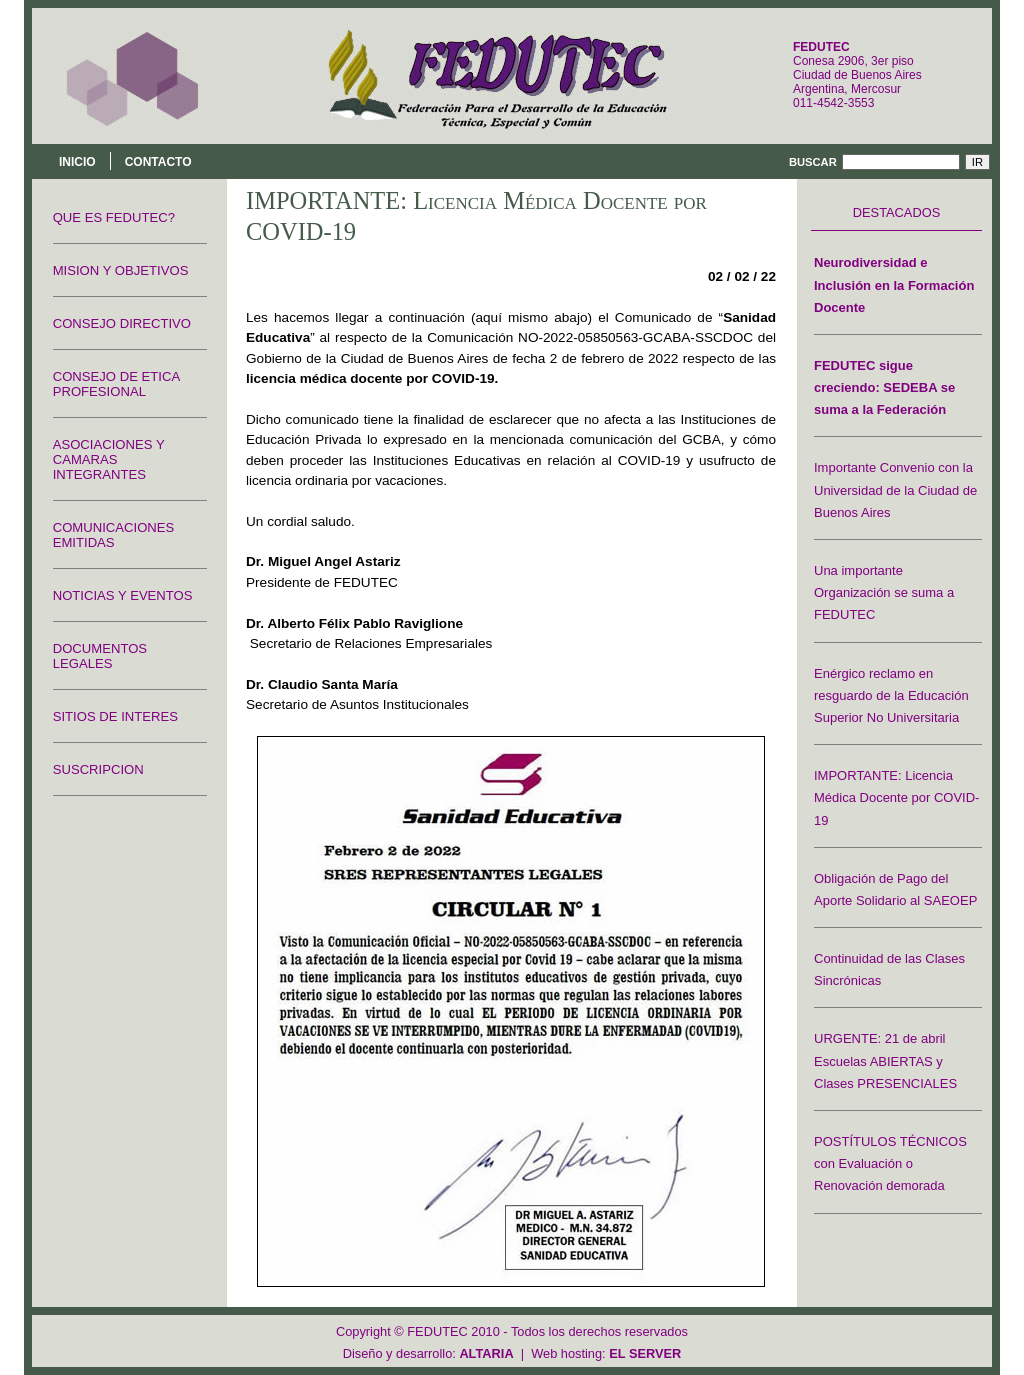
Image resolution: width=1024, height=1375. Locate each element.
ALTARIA (486, 1353)
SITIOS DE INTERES (115, 716)
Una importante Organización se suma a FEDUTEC (884, 592)
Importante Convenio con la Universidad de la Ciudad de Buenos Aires (895, 489)
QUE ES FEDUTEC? (114, 217)
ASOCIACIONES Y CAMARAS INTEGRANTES (109, 459)
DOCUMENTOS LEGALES (100, 656)
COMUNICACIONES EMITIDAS (114, 535)
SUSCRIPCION (98, 769)
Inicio (77, 162)
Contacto (158, 162)
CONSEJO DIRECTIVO (122, 323)
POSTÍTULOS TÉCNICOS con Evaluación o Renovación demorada (890, 1163)
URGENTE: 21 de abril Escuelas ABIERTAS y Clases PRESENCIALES (885, 1060)
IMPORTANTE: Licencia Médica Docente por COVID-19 (896, 797)
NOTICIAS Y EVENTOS (123, 595)
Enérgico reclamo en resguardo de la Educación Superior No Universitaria (891, 695)
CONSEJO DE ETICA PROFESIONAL (116, 384)
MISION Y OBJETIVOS (121, 270)
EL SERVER (645, 1353)
